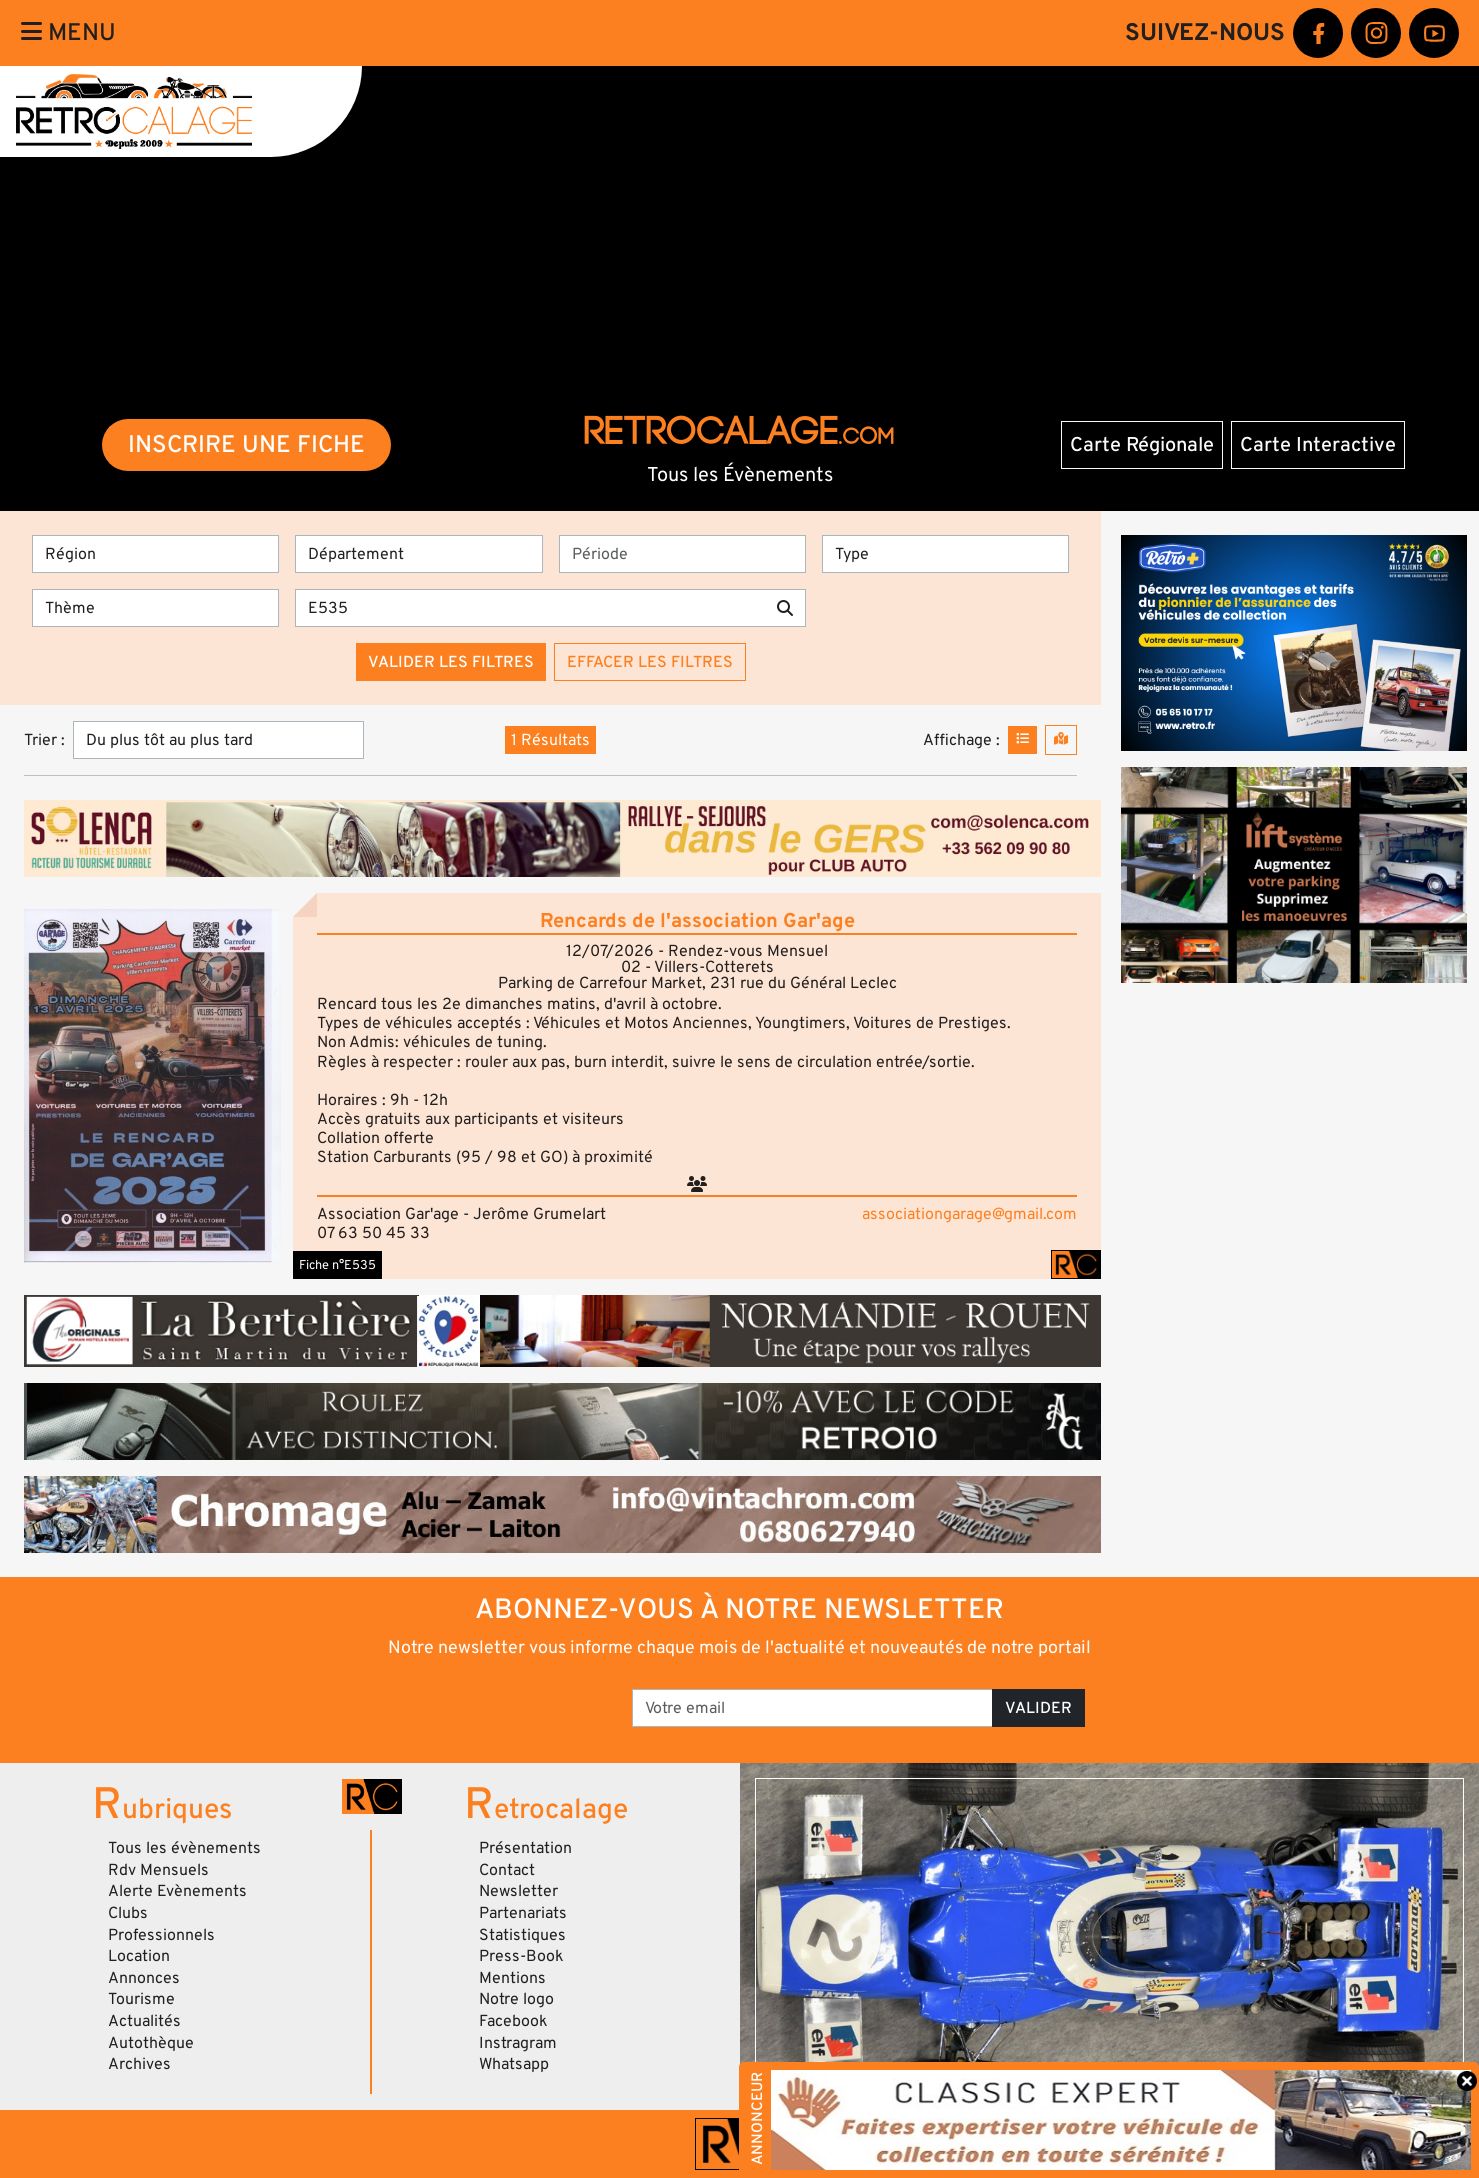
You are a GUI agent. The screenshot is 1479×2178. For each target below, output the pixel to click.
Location (139, 1956)
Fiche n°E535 (337, 1265)
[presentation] (473, 1701)
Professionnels (161, 1935)
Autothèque (151, 2043)
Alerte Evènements (177, 1891)
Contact (507, 1870)
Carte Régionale (1142, 445)
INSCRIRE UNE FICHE (246, 444)
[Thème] (155, 608)
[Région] (155, 554)
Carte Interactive (1318, 445)
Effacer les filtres (650, 662)
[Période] (682, 554)
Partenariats (523, 1913)
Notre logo (516, 1999)
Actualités (144, 2021)
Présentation (525, 1848)
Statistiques (522, 1935)
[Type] (945, 554)
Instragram (518, 2043)
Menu (68, 32)
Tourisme (141, 1999)
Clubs (128, 1913)
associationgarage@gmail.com (969, 1214)
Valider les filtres (451, 662)
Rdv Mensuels (158, 1870)
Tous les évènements (184, 1848)
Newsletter (518, 1891)
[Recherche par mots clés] (530, 608)
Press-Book (521, 1956)
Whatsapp (514, 2064)
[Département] (418, 554)
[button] (152, 1086)
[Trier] (218, 740)
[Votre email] (812, 1708)
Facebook (513, 2021)
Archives (139, 2064)
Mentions (512, 1978)
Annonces (144, 1978)
